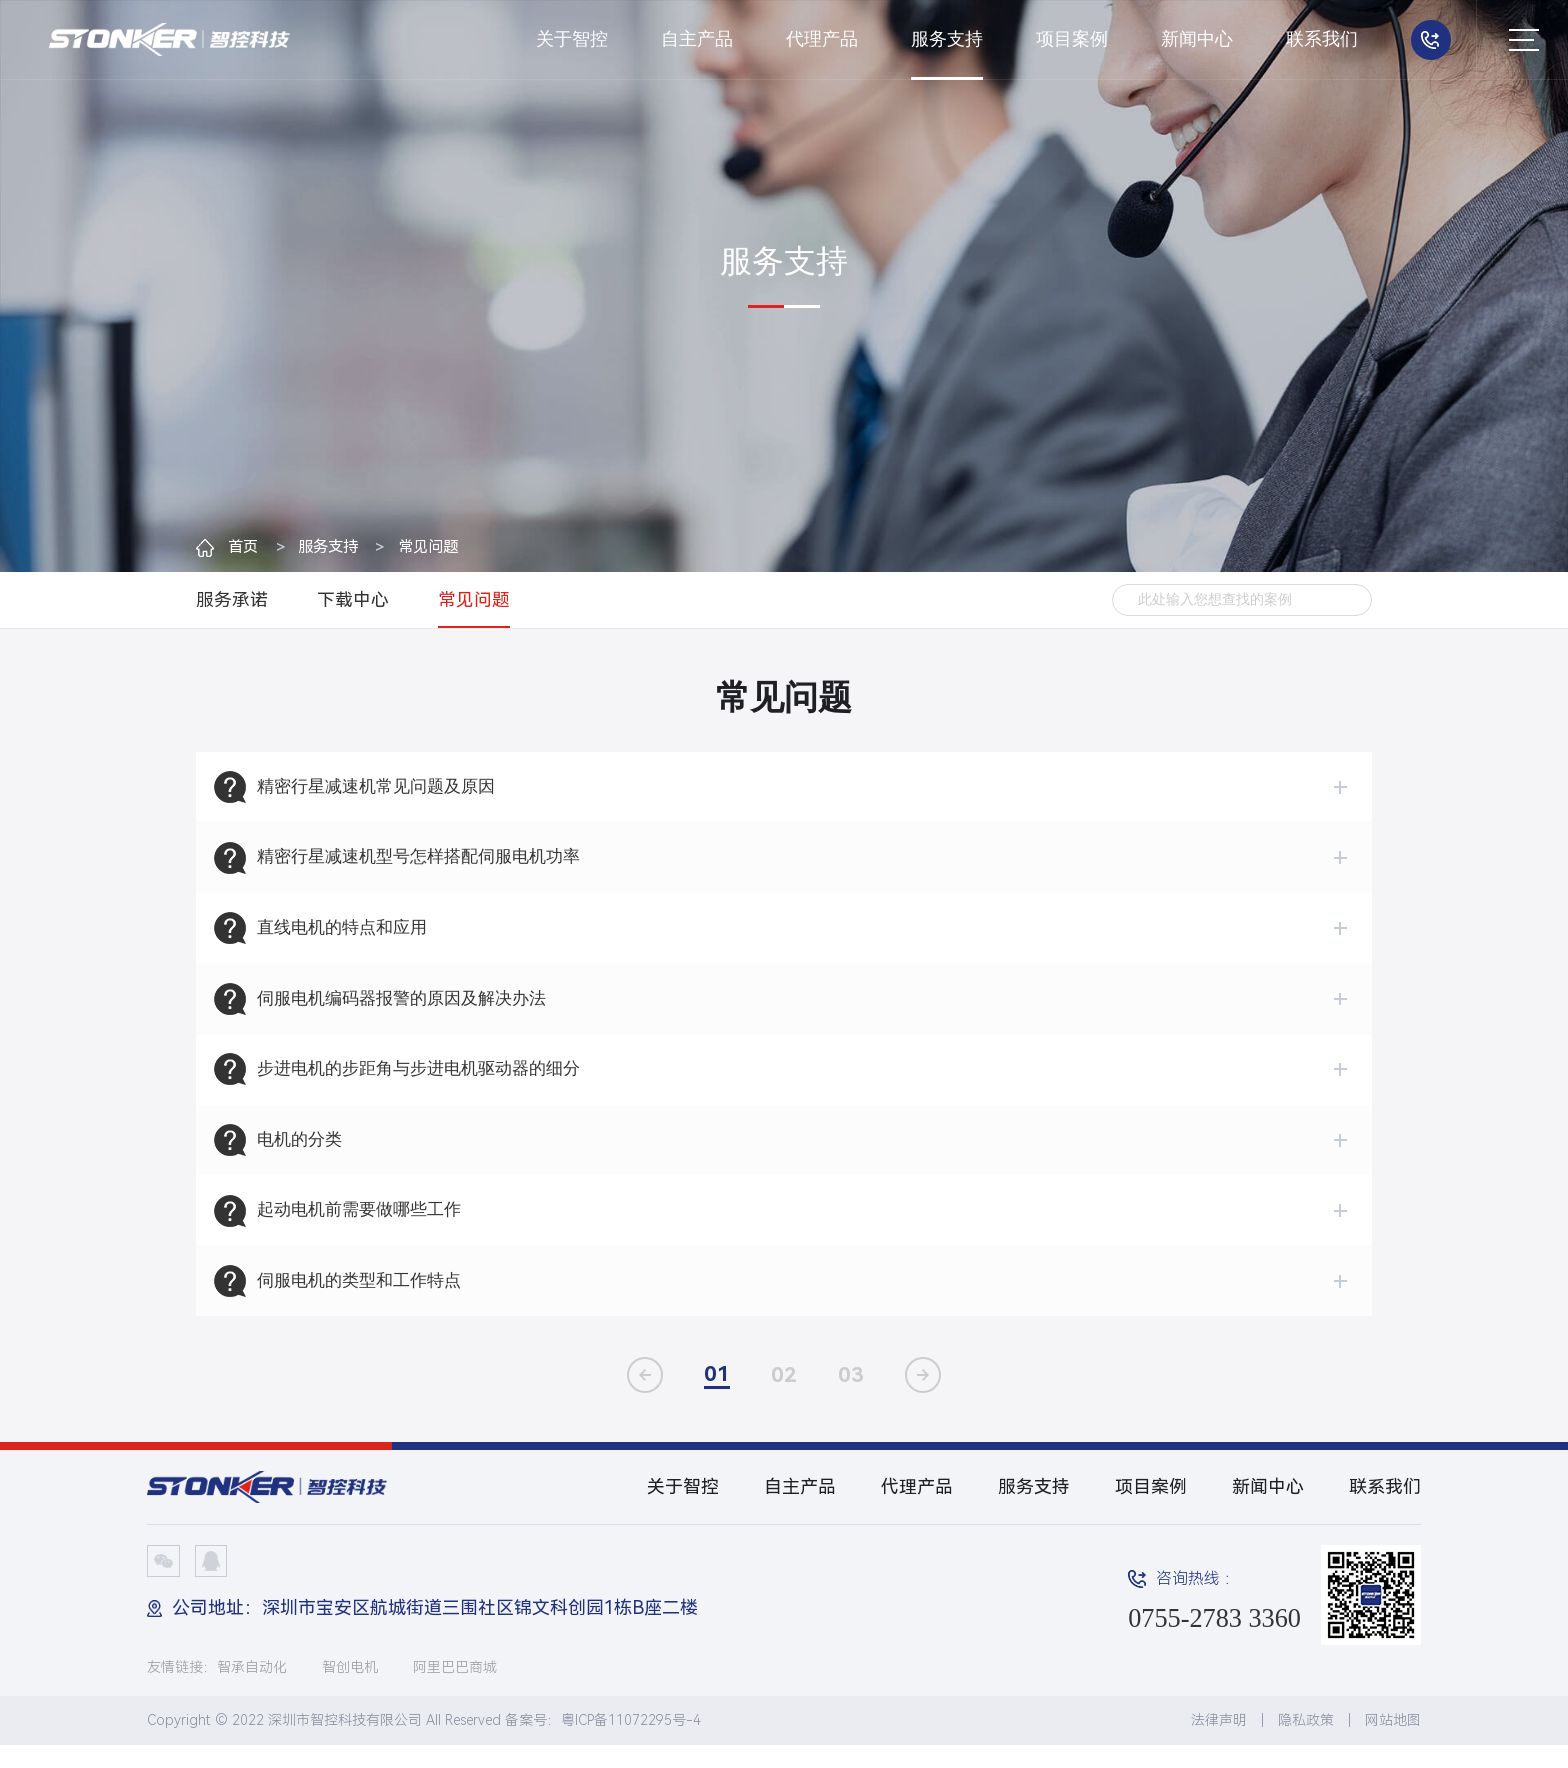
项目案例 (1072, 39)
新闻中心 (1197, 39)
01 (717, 1397)
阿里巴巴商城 (455, 1690)
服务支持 (947, 39)
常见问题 (444, 546)
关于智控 (572, 39)
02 (784, 1398)
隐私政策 (1306, 1743)
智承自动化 (252, 1690)
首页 (244, 546)
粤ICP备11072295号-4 (631, 1743)
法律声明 (1219, 1743)
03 (851, 1398)
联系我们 (1322, 39)
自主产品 (697, 39)
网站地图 (1393, 1743)
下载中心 (353, 600)
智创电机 (350, 1690)
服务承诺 (232, 600)
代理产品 (822, 39)
